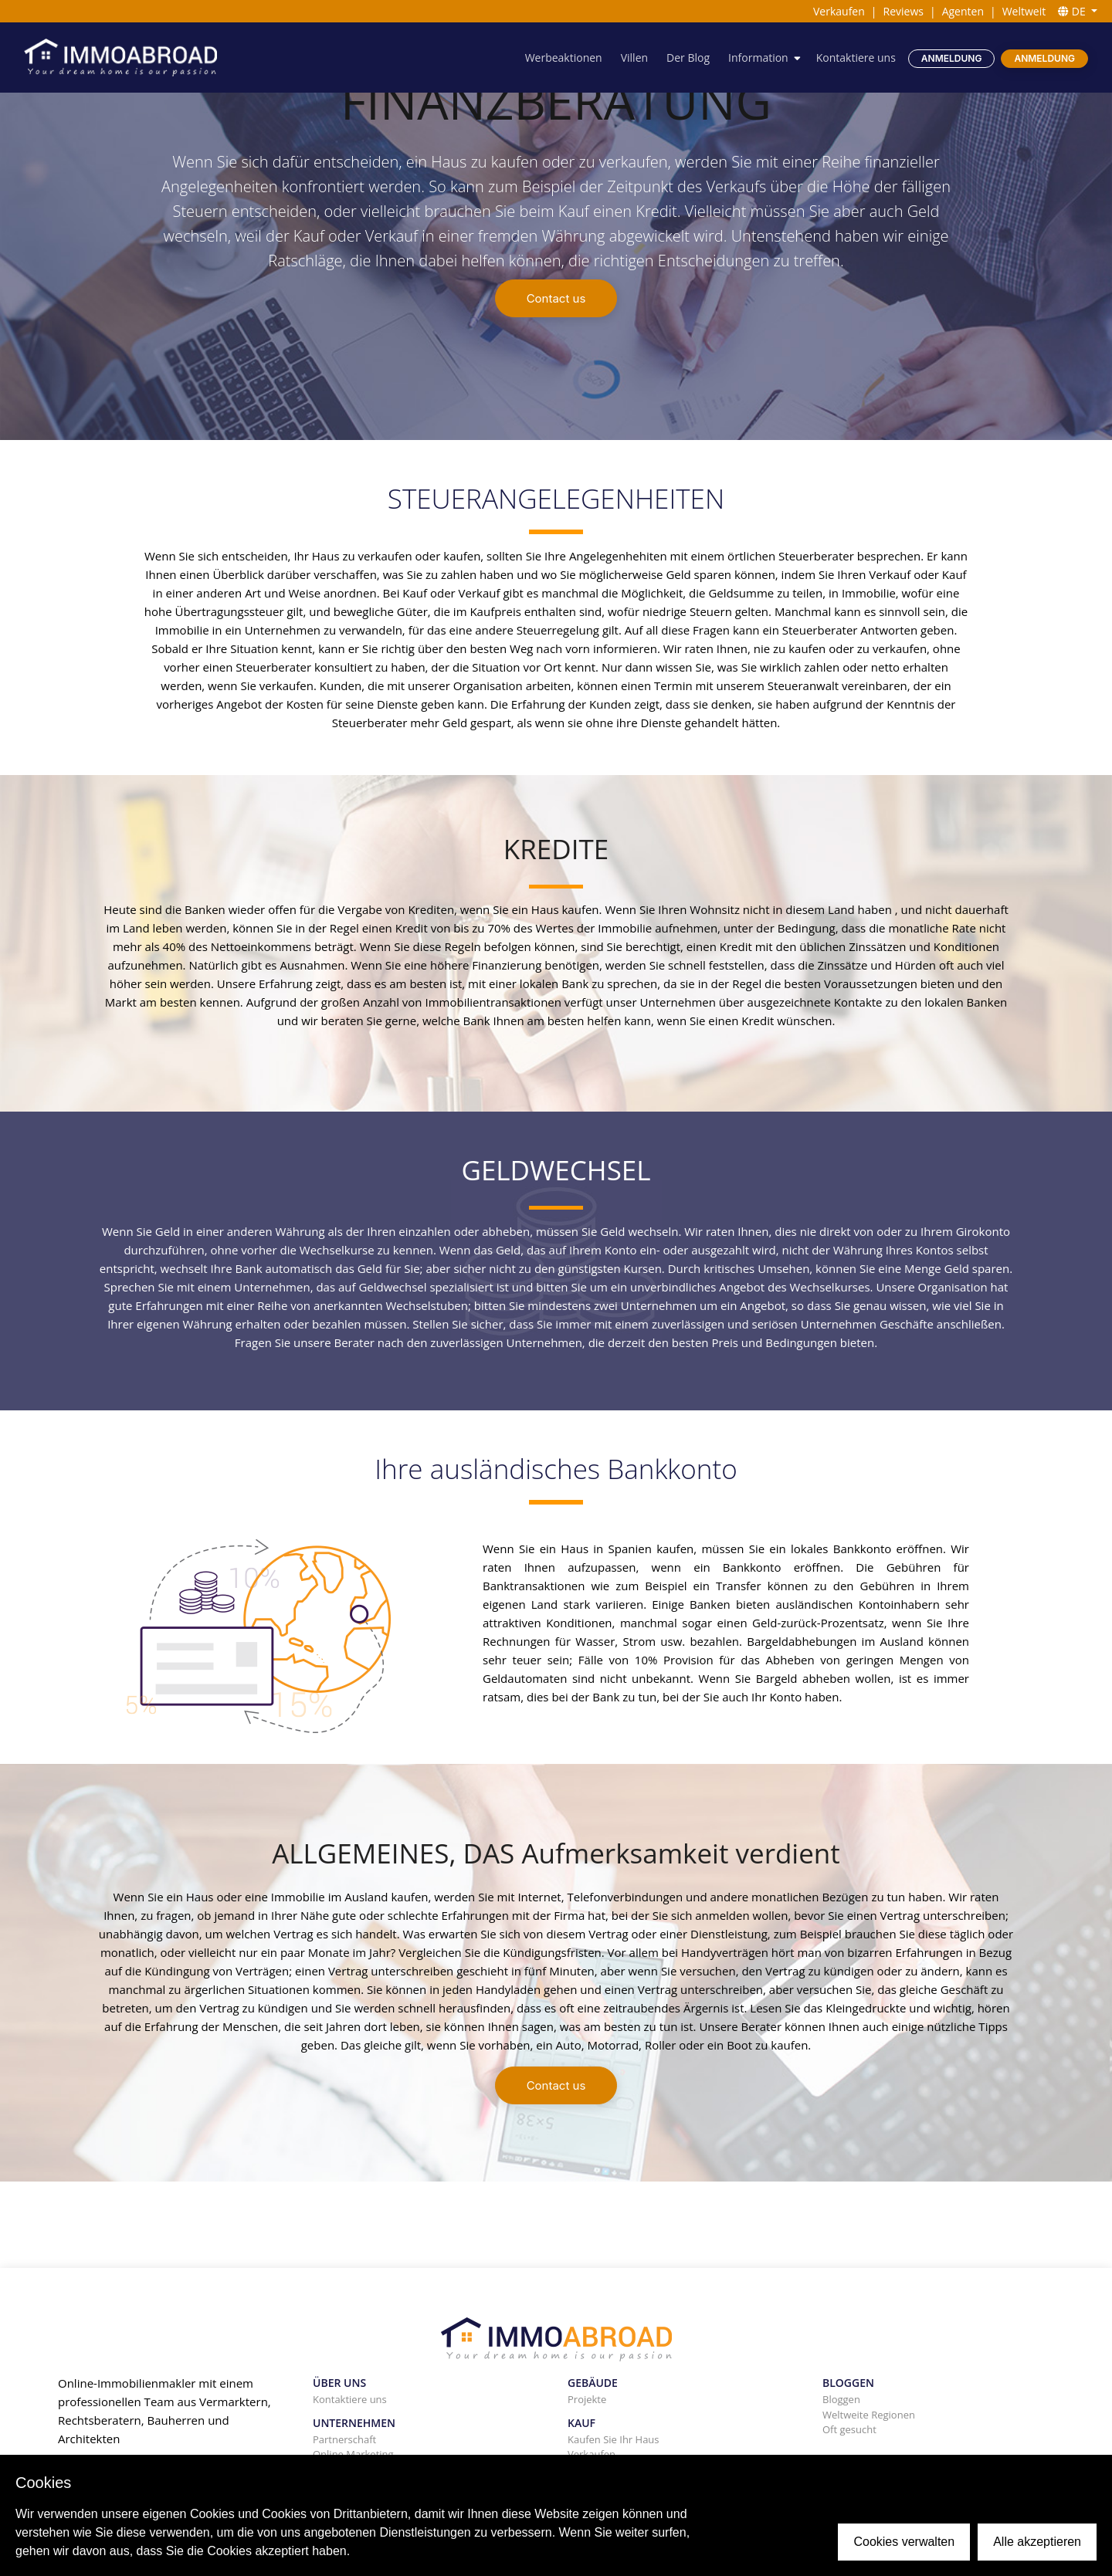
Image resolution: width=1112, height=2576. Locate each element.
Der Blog (688, 57)
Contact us (556, 298)
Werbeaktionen (563, 57)
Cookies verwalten (903, 2541)
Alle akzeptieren (1037, 2541)
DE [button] (1073, 11)
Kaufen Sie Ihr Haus (613, 2439)
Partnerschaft (344, 2439)
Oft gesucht (849, 2429)
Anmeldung (951, 58)
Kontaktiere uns (856, 57)
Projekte (587, 2399)
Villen (634, 57)
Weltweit (1024, 11)
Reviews (903, 11)
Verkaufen (839, 11)
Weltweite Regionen (868, 2415)
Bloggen (841, 2399)
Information (758, 57)
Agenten (963, 11)
